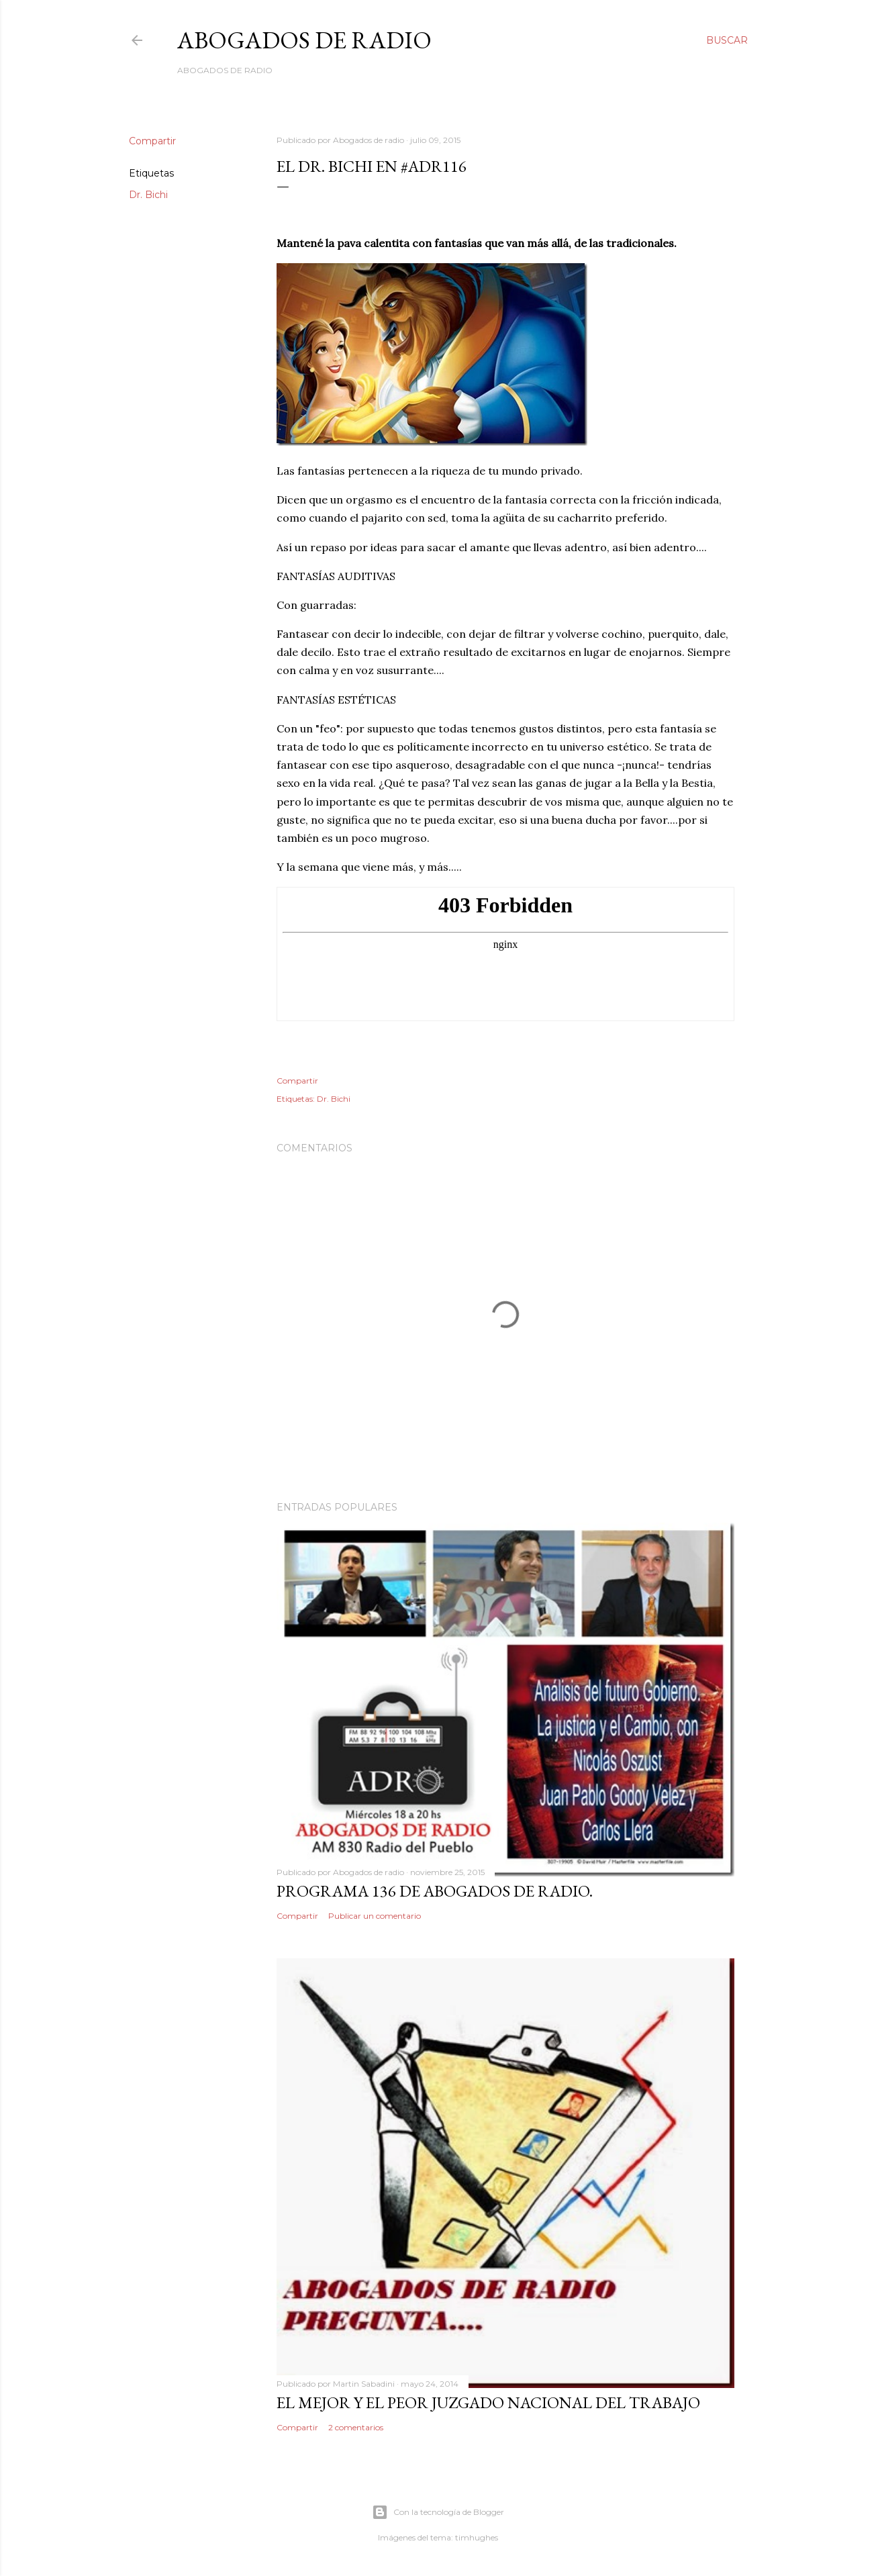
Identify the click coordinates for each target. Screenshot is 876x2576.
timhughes (476, 2537)
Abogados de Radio (304, 40)
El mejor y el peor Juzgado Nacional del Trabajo (488, 2402)
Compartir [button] (152, 141)
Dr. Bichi (148, 195)
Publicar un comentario (374, 1916)
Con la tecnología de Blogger (438, 2512)
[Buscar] (727, 40)
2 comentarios (355, 2427)
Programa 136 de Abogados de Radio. (435, 1890)
